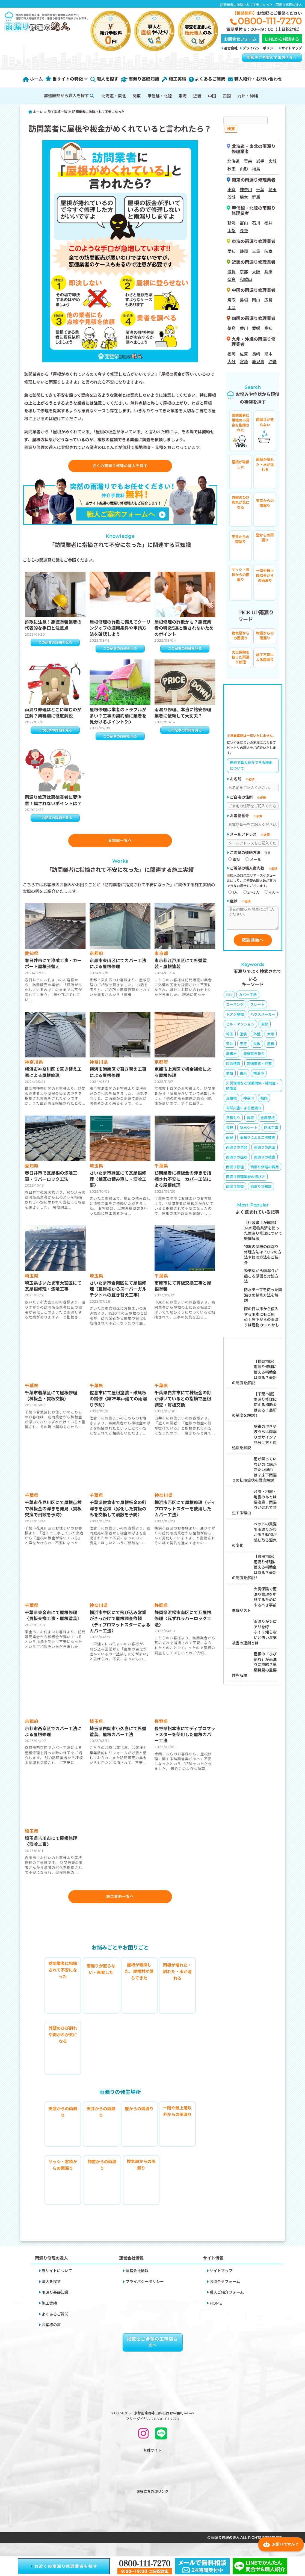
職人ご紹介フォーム (227, 2303)
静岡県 (161, 1614)
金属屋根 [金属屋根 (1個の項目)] (267, 1122)
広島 (268, 300)
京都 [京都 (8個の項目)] (264, 1028)
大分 (231, 361)
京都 (244, 271)
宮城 (272, 161)
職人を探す (104, 79)
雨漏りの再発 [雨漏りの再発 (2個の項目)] (236, 1151)
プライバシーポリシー (259, 48)
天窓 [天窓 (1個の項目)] (243, 1048)
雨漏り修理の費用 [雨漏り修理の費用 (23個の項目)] (264, 1171)
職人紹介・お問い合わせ (255, 79)
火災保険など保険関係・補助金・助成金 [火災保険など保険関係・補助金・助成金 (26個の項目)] (252, 1090)
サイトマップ (292, 48)
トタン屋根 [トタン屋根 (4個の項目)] (235, 1018)
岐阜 (268, 251)
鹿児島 (258, 361)
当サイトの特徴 (66, 79)
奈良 (231, 279)
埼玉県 (96, 1174)
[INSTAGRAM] (143, 2446)
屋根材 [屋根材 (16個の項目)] (231, 1058)
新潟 (231, 223)
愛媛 (256, 328)
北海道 (233, 161)
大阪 (256, 271)
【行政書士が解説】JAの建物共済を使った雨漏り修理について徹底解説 (263, 1234)
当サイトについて (57, 2281)
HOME (216, 2313)
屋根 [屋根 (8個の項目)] (270, 1048)
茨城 (231, 197)
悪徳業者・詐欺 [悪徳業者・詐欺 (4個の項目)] (259, 1067)
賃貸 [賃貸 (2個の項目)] (250, 1122)
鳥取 (231, 300)
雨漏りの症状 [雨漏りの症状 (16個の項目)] (236, 1161)
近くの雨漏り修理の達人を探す (120, 467)
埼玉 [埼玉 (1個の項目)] (229, 1038)
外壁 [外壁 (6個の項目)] (256, 1038)
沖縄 (272, 361)
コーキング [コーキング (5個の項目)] (235, 1008)
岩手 (260, 161)
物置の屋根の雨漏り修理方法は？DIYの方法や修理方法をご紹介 (263, 1258)
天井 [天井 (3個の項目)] (229, 1048)
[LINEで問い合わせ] (161, 2446)
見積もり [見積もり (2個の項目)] (233, 1122)
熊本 (268, 354)
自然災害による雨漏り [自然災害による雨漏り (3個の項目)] (244, 1112)
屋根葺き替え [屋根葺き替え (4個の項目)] (254, 1058)
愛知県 (32, 962)
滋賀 (231, 271)
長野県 (161, 1730)
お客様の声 (51, 2335)
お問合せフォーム (225, 2292)
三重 (256, 251)
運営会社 (231, 48)
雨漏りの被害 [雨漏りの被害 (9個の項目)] (264, 1161)
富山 (244, 223)
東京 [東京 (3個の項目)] (243, 1077)
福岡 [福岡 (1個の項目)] (264, 1102)
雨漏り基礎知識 (140, 79)
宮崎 (244, 361)
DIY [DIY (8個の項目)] (229, 999)
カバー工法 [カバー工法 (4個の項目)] (248, 999)
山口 (231, 307)
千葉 (260, 189)
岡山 (256, 300)
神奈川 (246, 189)
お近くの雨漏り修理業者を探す (63, 2566)
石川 (256, 223)
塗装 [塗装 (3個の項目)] (243, 1038)
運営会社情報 (137, 2281)
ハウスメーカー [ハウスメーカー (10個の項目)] (262, 1018)
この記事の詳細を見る (55, 645)
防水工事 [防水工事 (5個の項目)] (271, 1132)
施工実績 (174, 79)
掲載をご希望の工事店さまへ (272, 57)
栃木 (244, 197)
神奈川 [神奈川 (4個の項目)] (248, 1102)
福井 (268, 223)
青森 (248, 161)
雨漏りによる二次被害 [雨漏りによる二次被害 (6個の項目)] (257, 1141)
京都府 (96, 962)
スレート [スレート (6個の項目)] (257, 1008)
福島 (256, 168)
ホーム (33, 79)
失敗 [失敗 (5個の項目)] (256, 1048)
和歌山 (246, 279)
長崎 (256, 354)
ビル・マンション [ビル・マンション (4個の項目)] (240, 1028)
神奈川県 (34, 1070)
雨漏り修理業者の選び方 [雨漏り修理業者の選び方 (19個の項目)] (245, 1181)
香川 (244, 328)
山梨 (231, 230)
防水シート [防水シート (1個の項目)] (248, 1132)
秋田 (231, 168)
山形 (244, 168)
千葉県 (161, 1174)
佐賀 (244, 354)
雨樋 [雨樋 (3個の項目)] (229, 1141)
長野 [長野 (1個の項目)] (229, 1132)
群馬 (256, 197)
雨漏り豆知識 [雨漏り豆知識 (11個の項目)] (261, 1190)
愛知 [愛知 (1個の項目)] (229, 1077)
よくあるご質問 (207, 79)
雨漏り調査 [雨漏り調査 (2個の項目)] (235, 1190)
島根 (244, 300)
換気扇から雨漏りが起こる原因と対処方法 (261, 1280)
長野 (244, 230)
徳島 (231, 328)
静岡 (244, 251)
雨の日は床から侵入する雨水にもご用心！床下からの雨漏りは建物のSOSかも (261, 1321)
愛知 (231, 251)
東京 (231, 189)
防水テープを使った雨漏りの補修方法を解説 (263, 1299)
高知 (268, 328)
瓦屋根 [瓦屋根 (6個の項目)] (231, 1102)
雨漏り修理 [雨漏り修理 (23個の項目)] (235, 1171)
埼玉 (272, 189)
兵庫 (268, 271)
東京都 (161, 962)
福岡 (231, 354)
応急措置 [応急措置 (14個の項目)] (233, 1067)
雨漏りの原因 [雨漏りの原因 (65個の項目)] (264, 1151)
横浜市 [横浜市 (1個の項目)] (258, 1077)
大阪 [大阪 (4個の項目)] (270, 1038)
